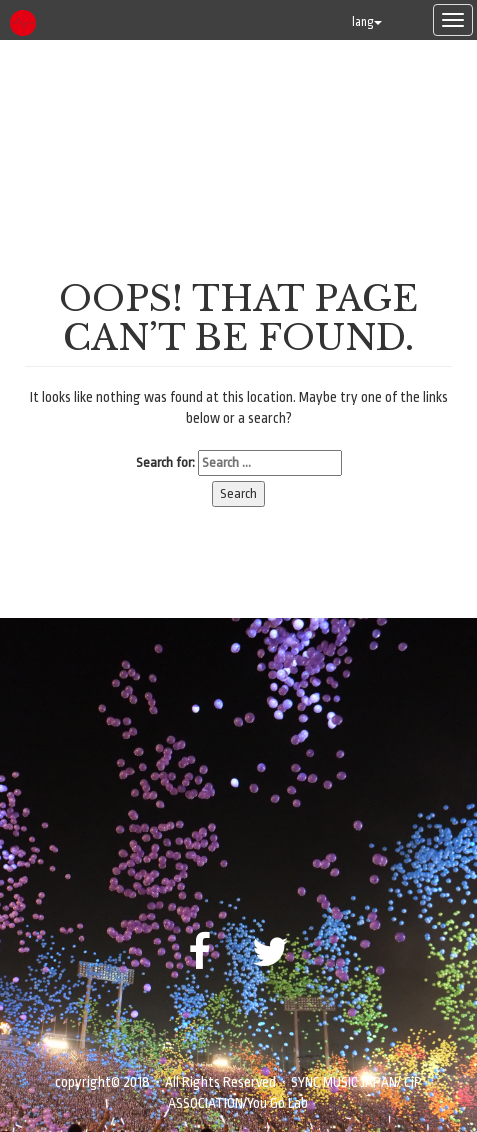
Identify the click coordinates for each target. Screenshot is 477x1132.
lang (367, 22)
